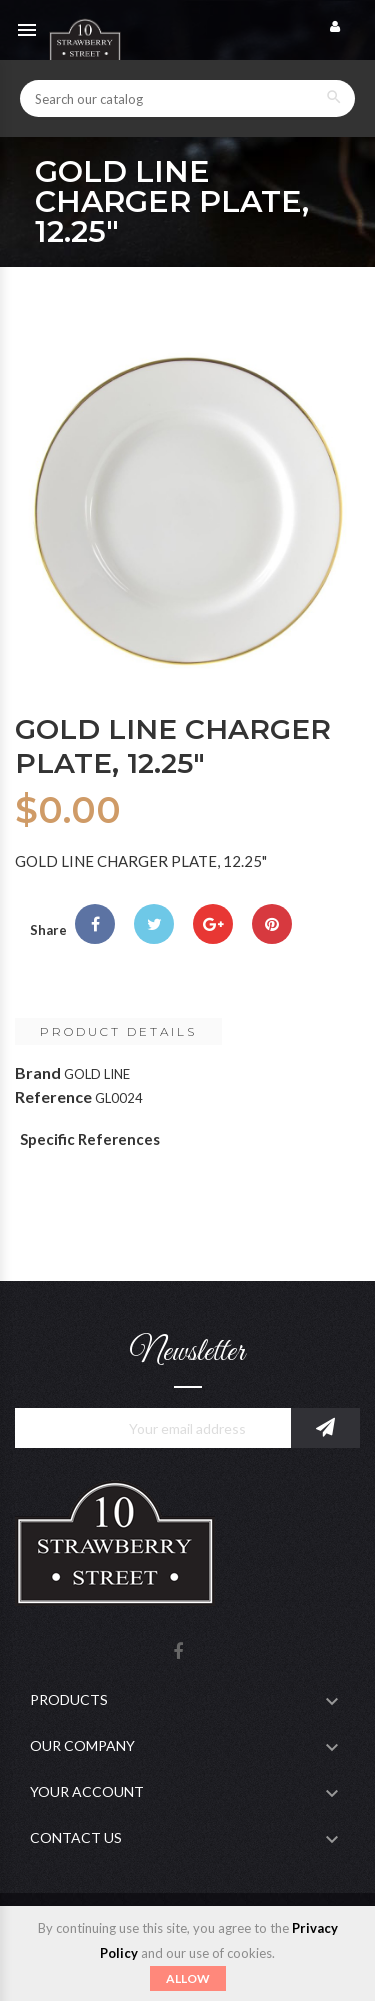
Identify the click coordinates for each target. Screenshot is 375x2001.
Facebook (178, 1652)
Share (95, 924)
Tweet (154, 924)
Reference (53, 1096)
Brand (38, 1072)
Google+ (213, 924)
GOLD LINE (97, 1074)
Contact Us (76, 1837)
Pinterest (272, 924)
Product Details (118, 1031)
